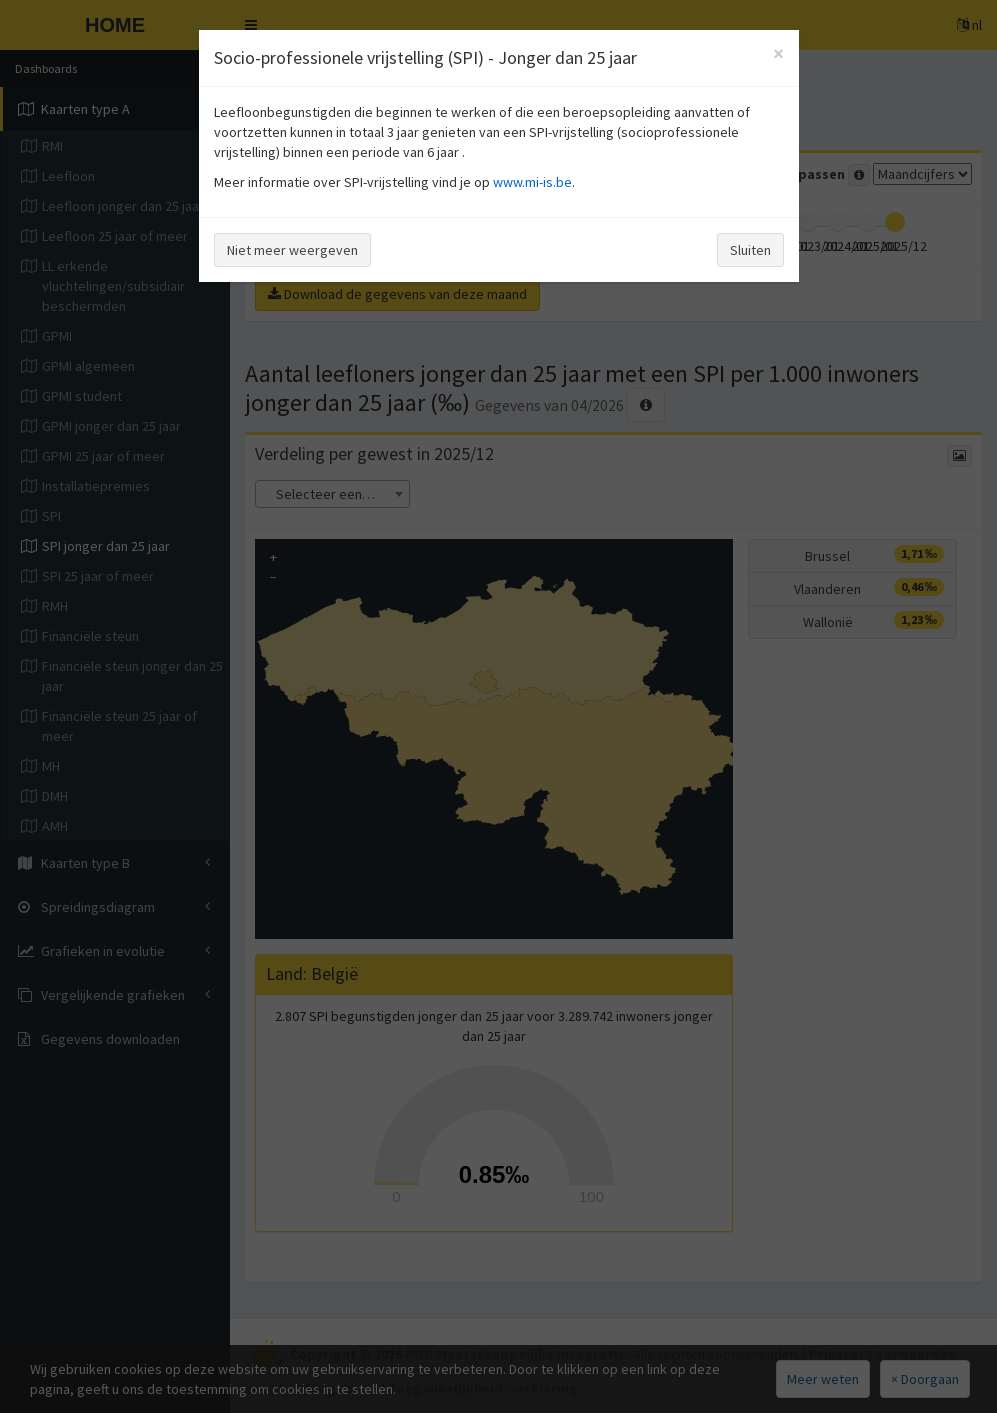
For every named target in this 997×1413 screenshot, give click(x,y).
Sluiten (750, 250)
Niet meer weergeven (292, 250)
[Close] (778, 53)
